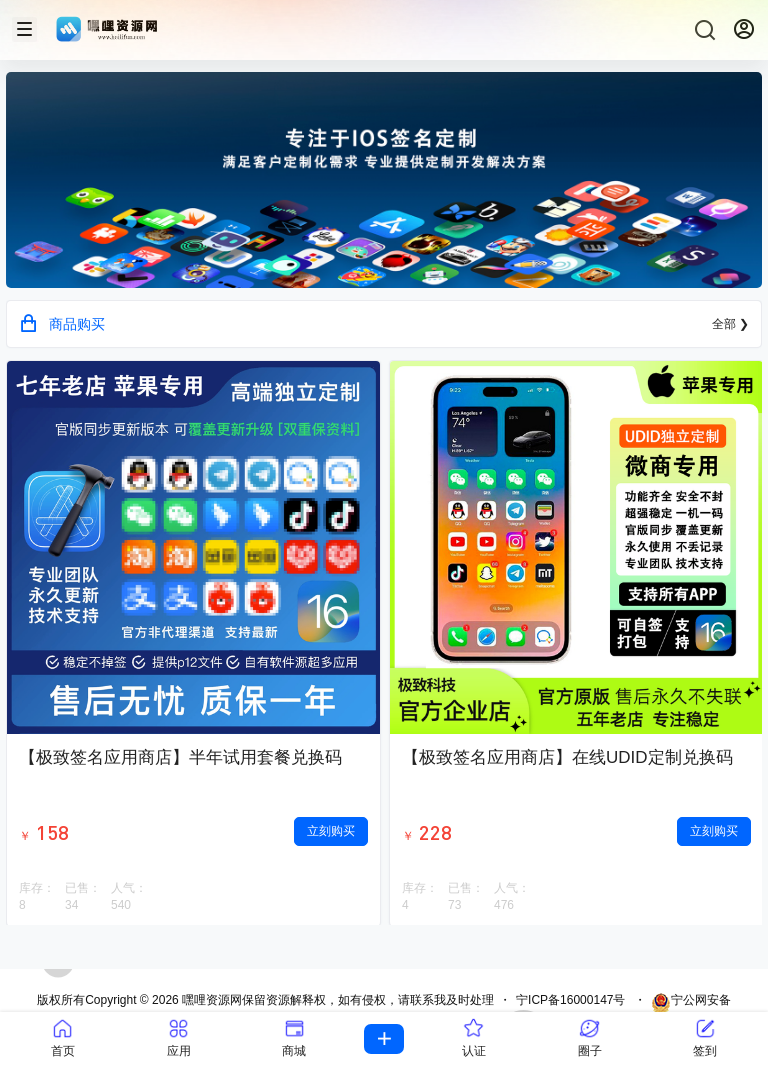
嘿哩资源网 (210, 1000)
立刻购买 (331, 831)
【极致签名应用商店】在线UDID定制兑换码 (567, 757)
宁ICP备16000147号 (570, 1000)
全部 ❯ (730, 324)
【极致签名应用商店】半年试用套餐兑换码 (180, 757)
